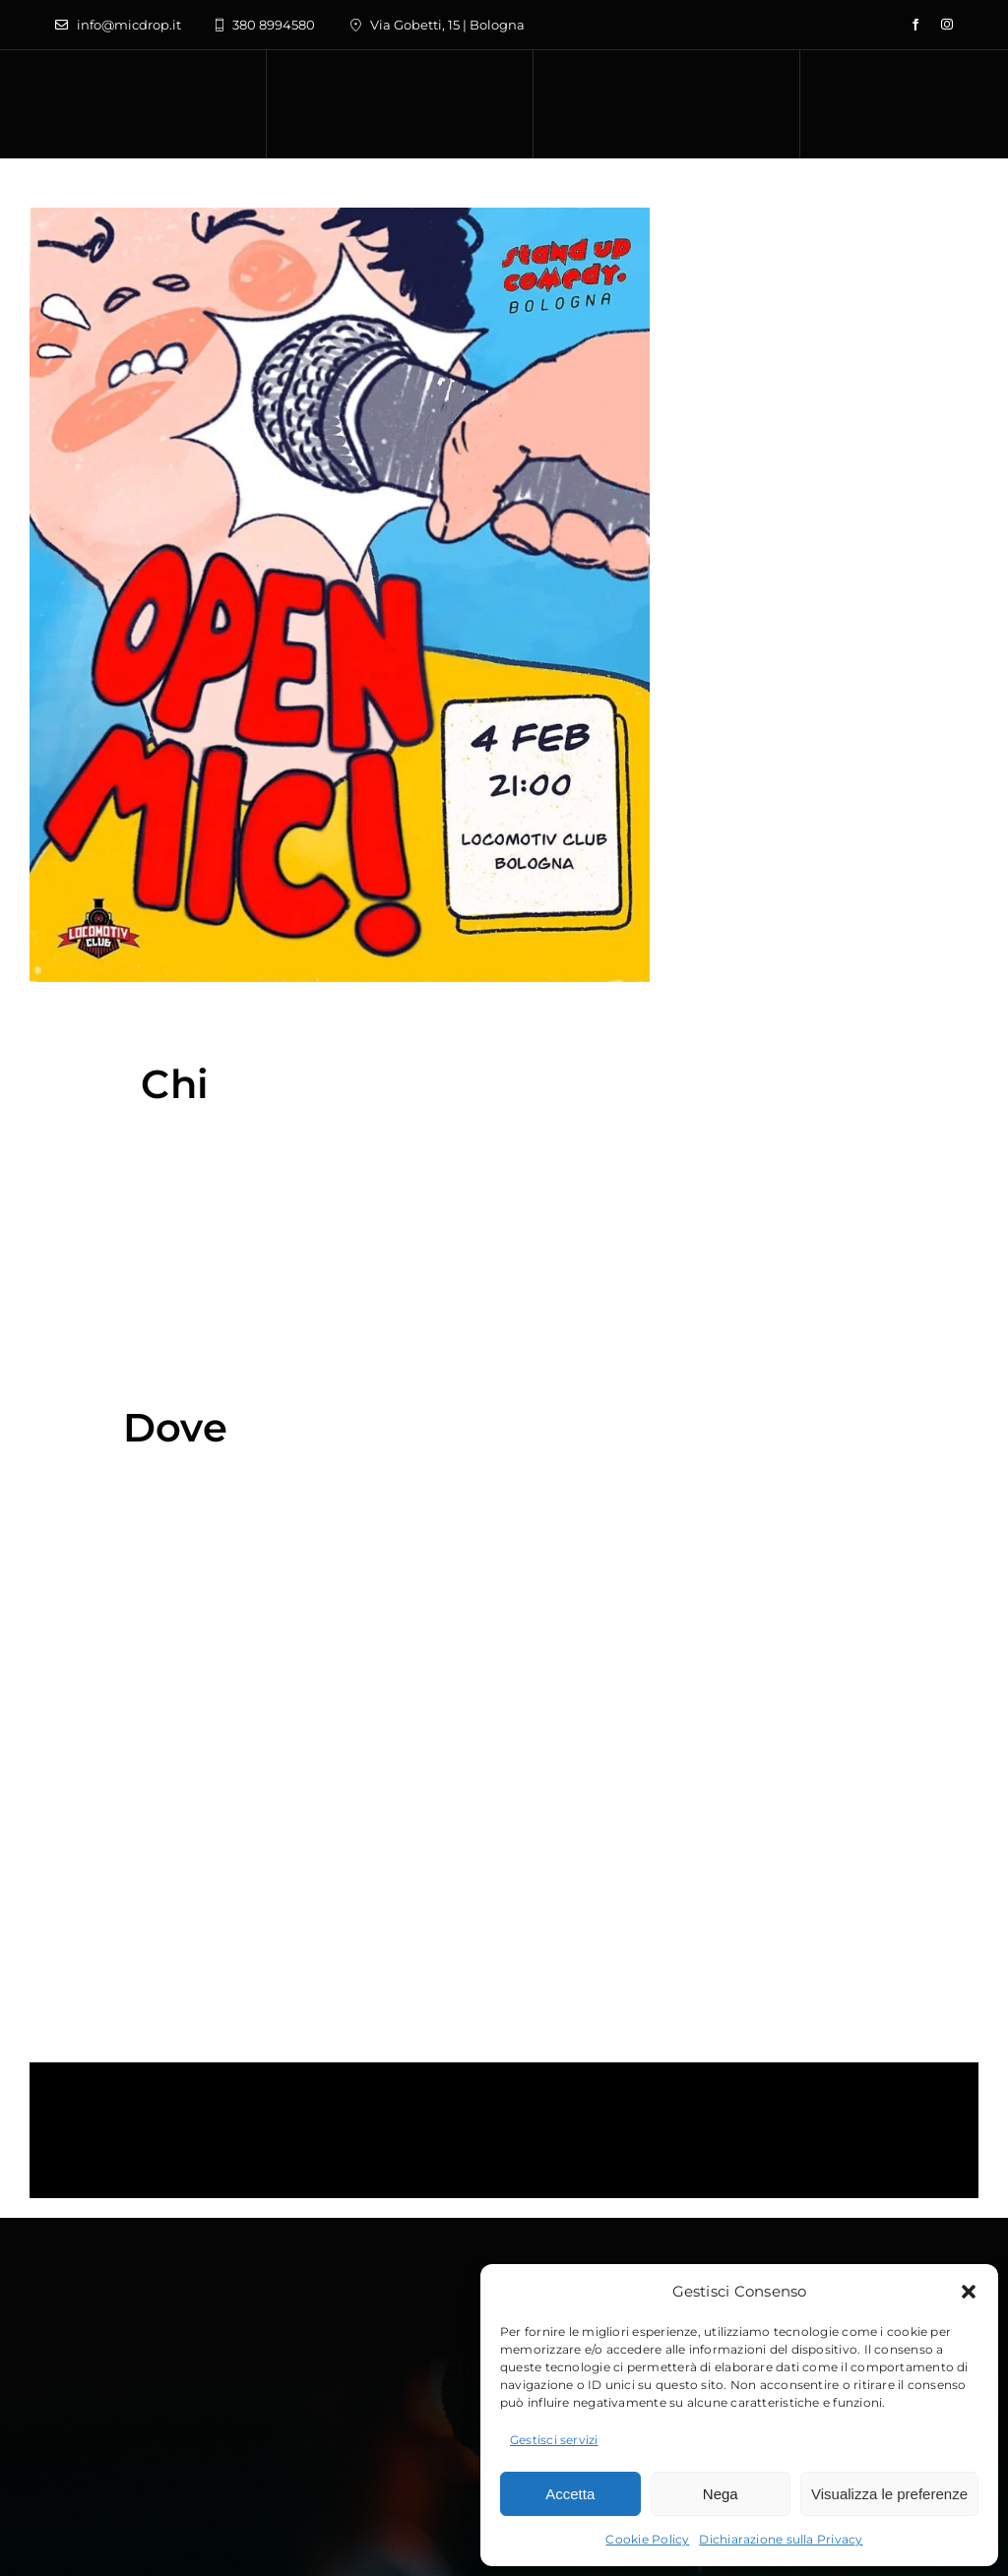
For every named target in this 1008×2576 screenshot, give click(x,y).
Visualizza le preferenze (889, 2493)
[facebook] (915, 25)
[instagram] (947, 25)
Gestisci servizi (554, 2439)
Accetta (570, 2493)
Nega (720, 2493)
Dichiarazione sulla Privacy (780, 2539)
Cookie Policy (647, 2539)
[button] (968, 2291)
